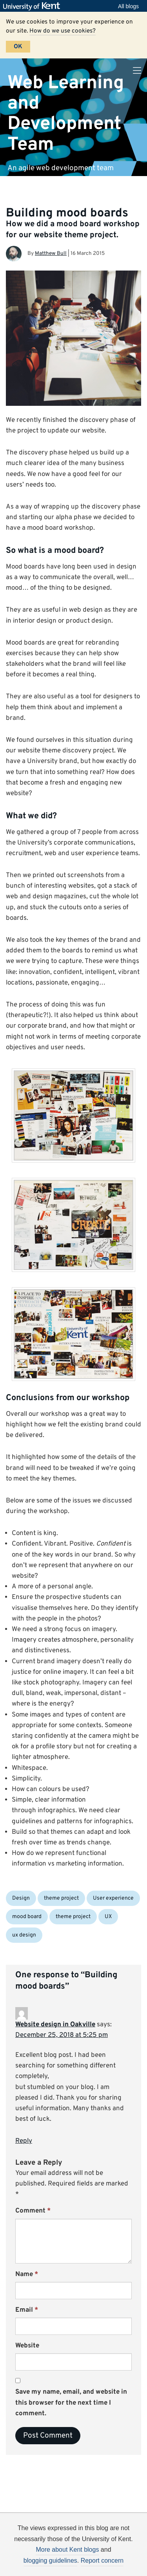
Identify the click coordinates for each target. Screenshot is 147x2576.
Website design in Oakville (55, 2024)
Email (26, 2310)
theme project (61, 1898)
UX (108, 1916)
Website (27, 2346)
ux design (24, 1935)
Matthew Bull (51, 253)
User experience (113, 1898)
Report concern (102, 2560)
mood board (27, 1916)
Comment (33, 2211)
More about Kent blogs (67, 2549)
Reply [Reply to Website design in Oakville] (23, 2141)
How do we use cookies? (62, 31)
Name (26, 2274)
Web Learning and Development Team (65, 113)
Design (21, 1898)
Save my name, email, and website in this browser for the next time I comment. (71, 2403)
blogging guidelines (50, 2560)
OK (18, 47)
